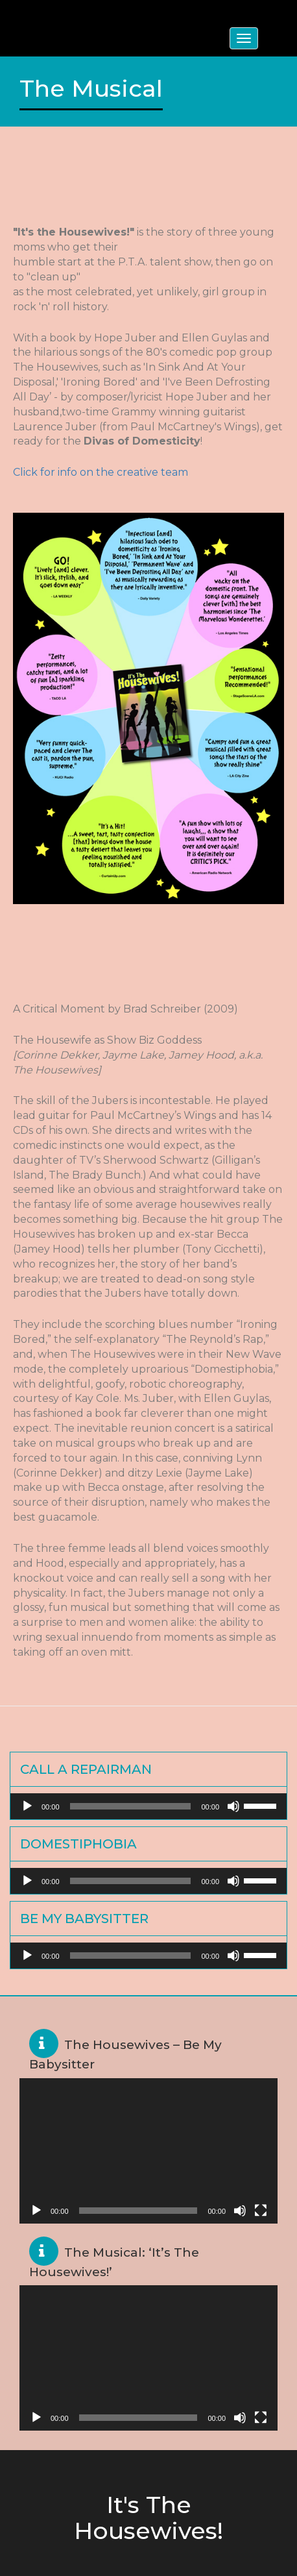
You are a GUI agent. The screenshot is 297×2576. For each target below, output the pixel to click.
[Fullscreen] (260, 2210)
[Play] (27, 1806)
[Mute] (233, 1806)
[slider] (130, 1806)
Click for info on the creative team (100, 472)
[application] (148, 1806)
